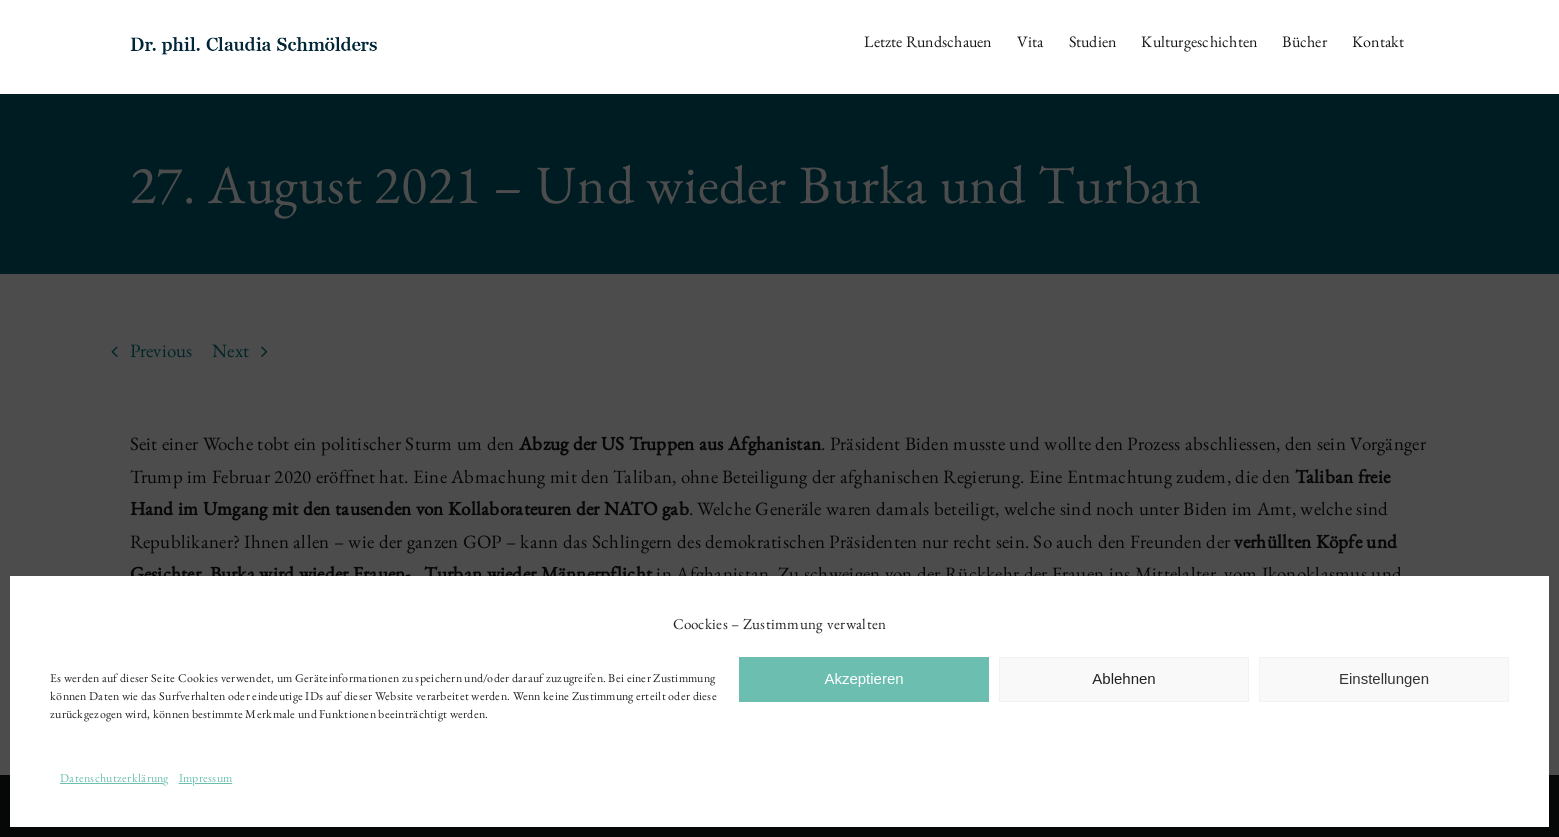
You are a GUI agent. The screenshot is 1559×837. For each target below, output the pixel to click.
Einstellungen (1384, 678)
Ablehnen (1123, 678)
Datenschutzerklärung (114, 778)
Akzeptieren (863, 678)
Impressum (206, 778)
